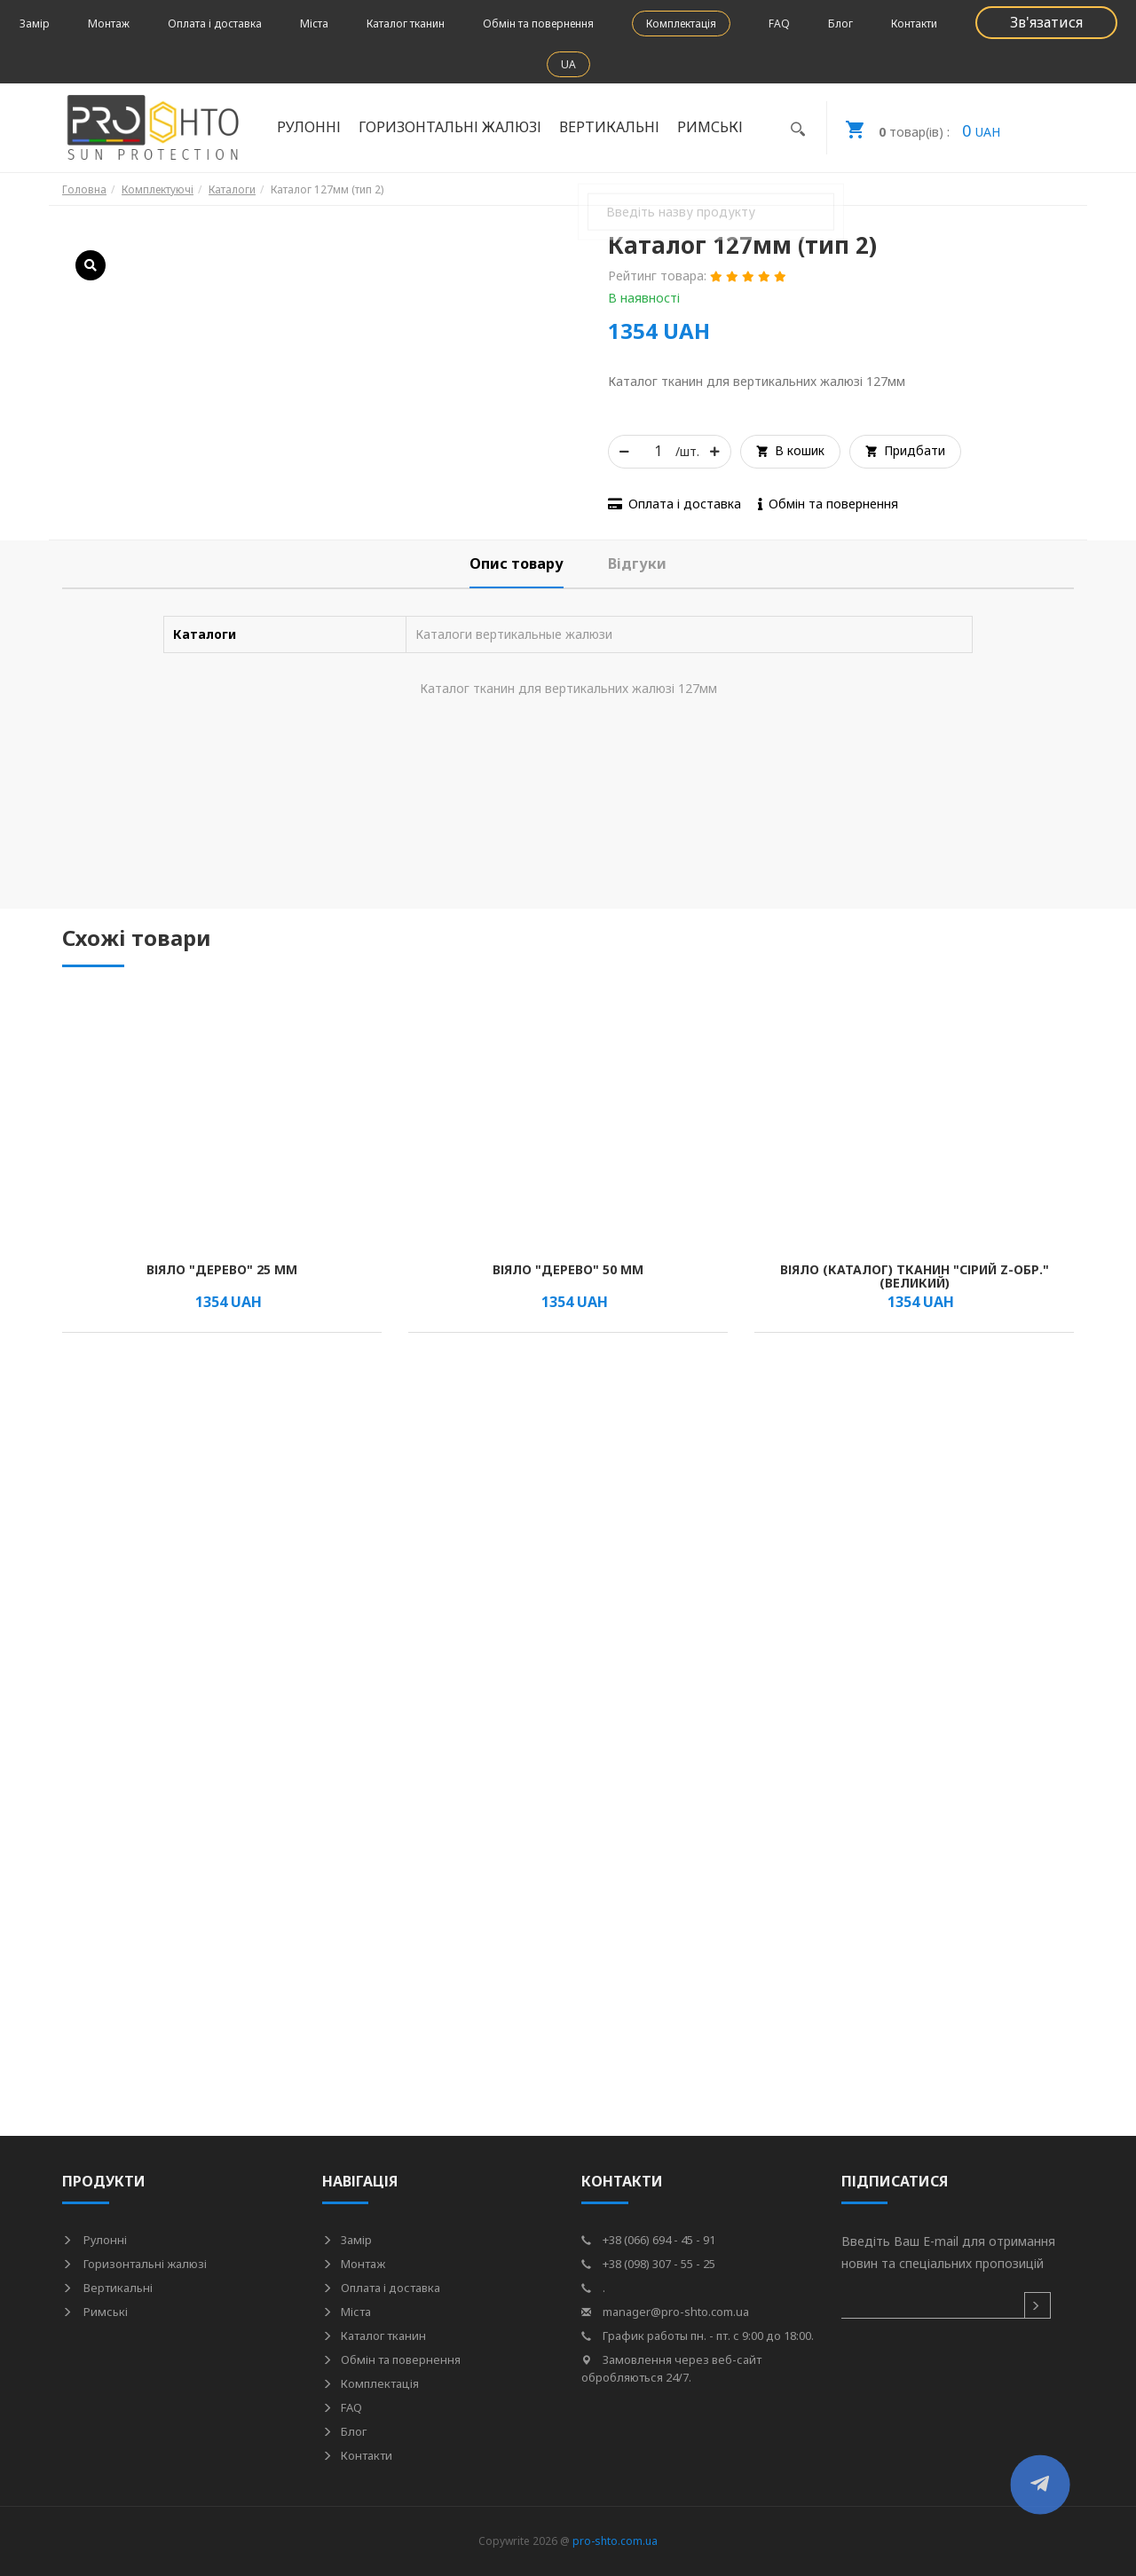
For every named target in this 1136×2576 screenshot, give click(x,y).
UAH (913, 127)
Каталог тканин (406, 23)
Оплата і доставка (215, 23)
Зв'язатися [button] (1046, 22)
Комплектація (681, 23)
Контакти (914, 23)
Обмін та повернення (538, 23)
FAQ (779, 23)
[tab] (516, 563)
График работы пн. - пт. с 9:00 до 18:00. (697, 2336)
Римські (710, 127)
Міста (314, 23)
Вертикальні (609, 127)
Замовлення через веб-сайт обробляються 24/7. (671, 2368)
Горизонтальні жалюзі (450, 127)
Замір (35, 23)
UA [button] (568, 64)
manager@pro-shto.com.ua (665, 2312)
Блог (840, 23)
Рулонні (309, 127)
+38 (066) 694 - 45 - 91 (648, 2240)
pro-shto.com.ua (615, 2540)
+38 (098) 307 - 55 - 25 (648, 2264)
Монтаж (109, 23)
